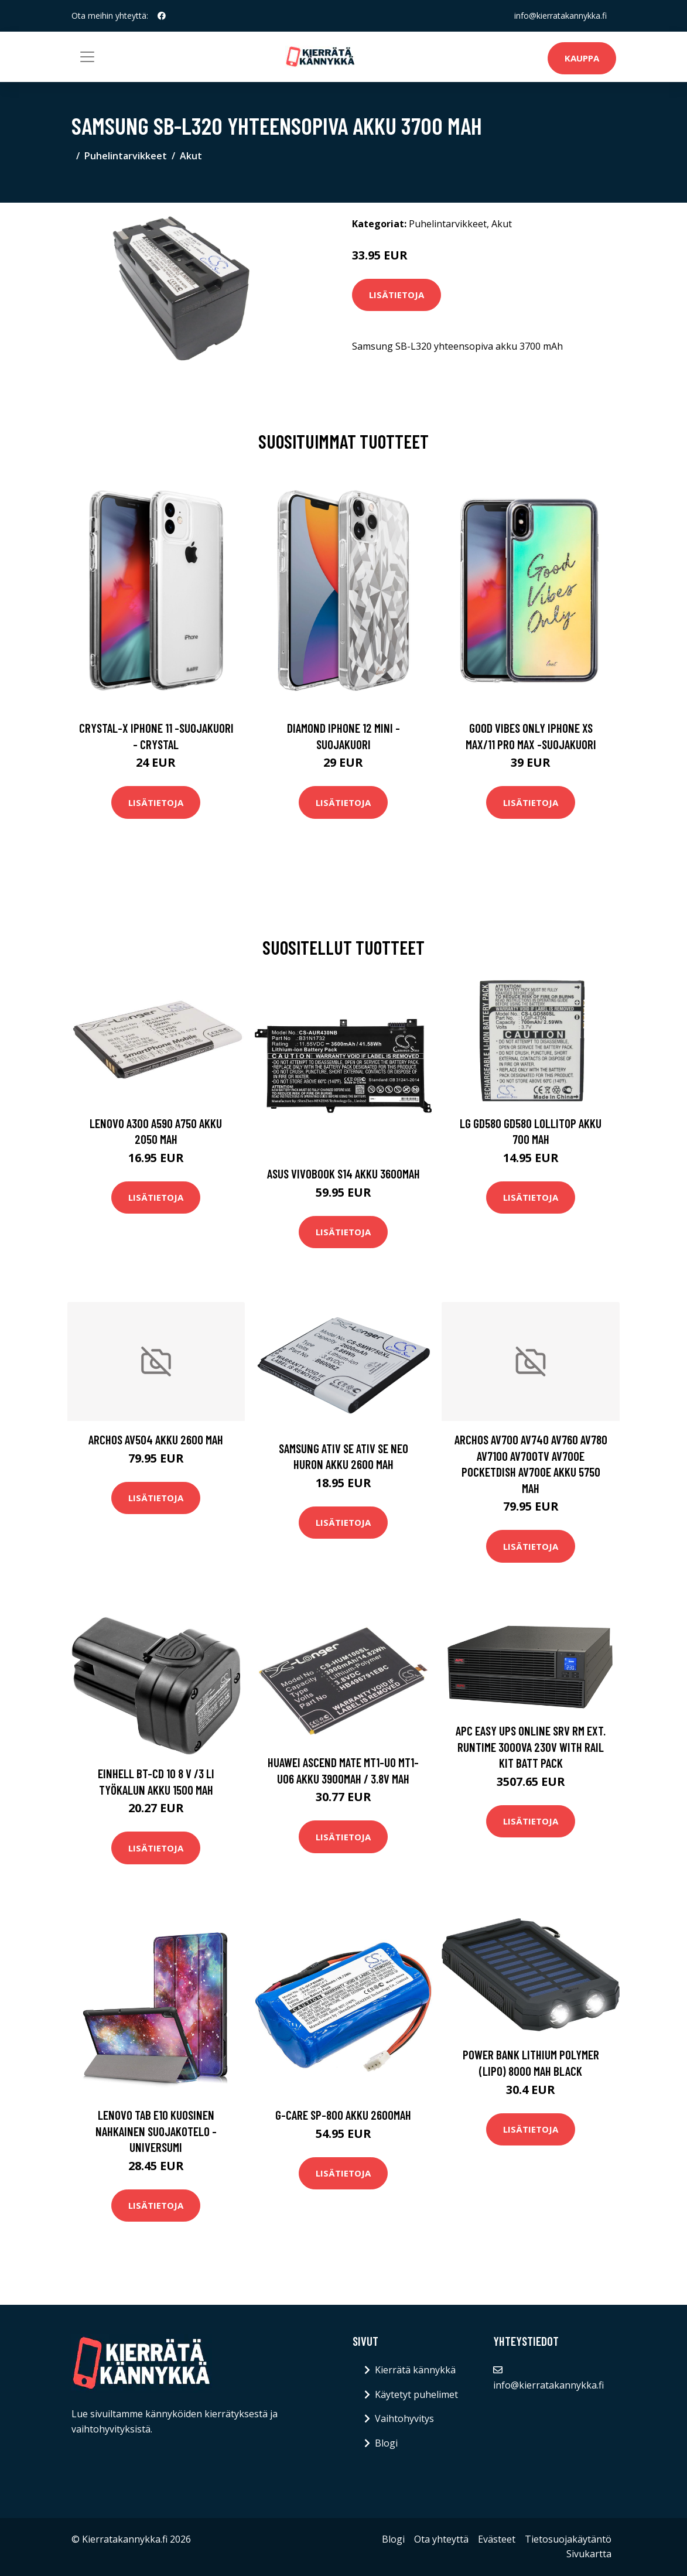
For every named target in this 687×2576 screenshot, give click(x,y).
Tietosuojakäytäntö (568, 2539)
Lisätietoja (396, 294)
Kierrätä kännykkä (415, 2369)
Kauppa (582, 58)
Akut (191, 155)
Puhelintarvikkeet (125, 155)
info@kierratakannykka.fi (560, 15)
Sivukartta (588, 2553)
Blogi (386, 2443)
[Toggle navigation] (87, 57)
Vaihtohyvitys (404, 2418)
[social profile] (161, 16)
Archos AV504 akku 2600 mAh (155, 1439)
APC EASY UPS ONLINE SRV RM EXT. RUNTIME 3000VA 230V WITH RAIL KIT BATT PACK (531, 1746)
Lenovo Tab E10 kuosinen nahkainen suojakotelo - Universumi (156, 2130)
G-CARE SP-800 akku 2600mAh (343, 2114)
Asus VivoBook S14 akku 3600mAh (343, 1173)
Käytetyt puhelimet (416, 2394)
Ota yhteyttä (441, 2539)
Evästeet (496, 2539)
